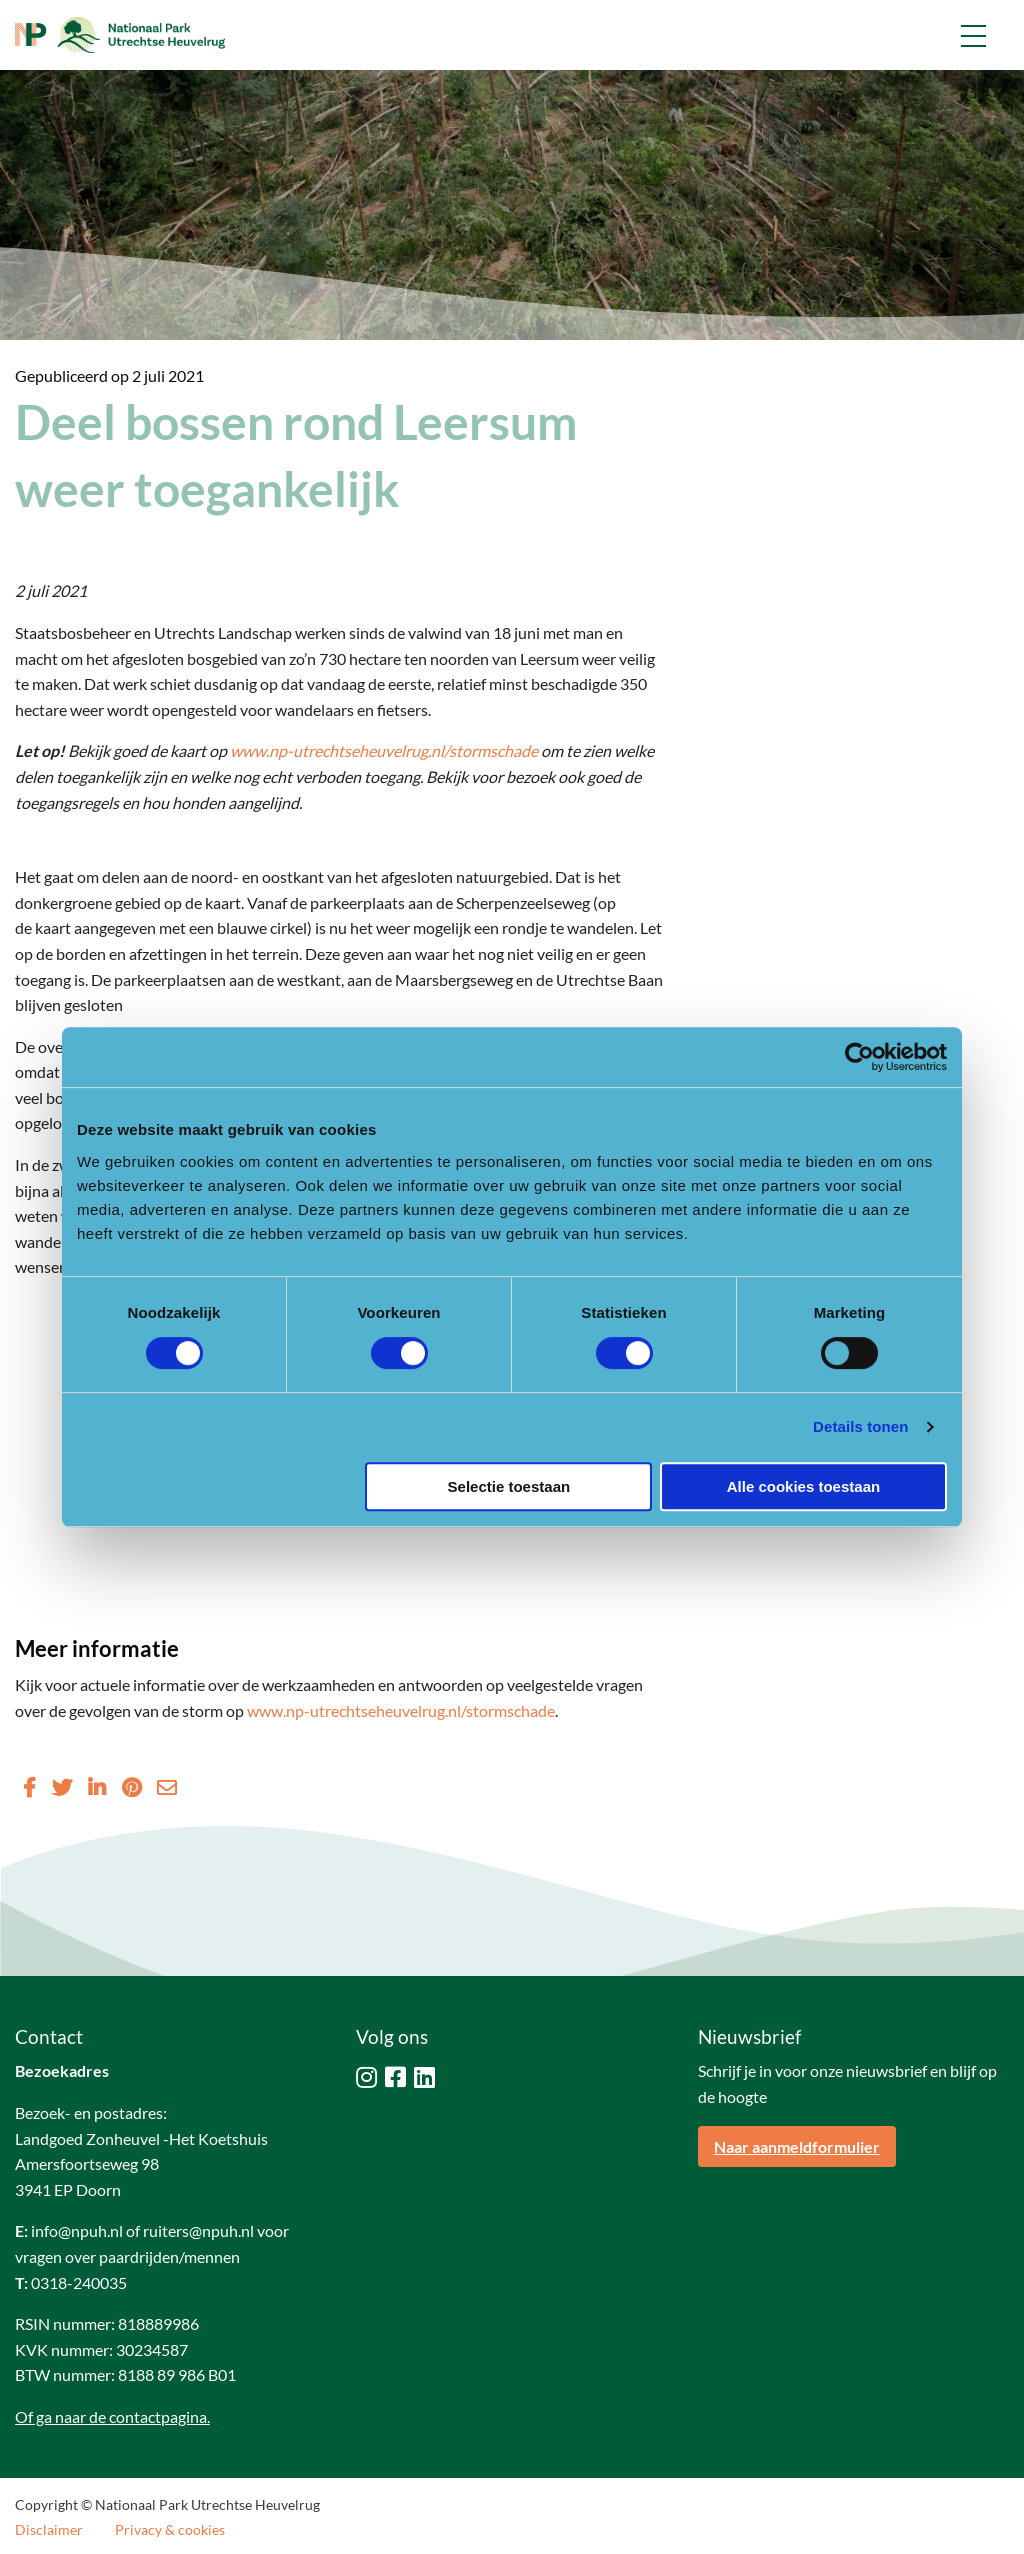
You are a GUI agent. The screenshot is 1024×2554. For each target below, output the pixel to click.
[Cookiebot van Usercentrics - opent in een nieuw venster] (859, 1057)
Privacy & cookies (170, 2530)
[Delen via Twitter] (62, 1787)
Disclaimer (49, 2530)
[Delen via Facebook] (29, 1787)
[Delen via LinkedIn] (97, 1787)
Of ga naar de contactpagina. (112, 2416)
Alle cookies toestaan (803, 1486)
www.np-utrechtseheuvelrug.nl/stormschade (384, 750)
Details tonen (860, 1426)
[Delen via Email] (167, 1787)
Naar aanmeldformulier (797, 2146)
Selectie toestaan (509, 1486)
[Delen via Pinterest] (131, 1787)
